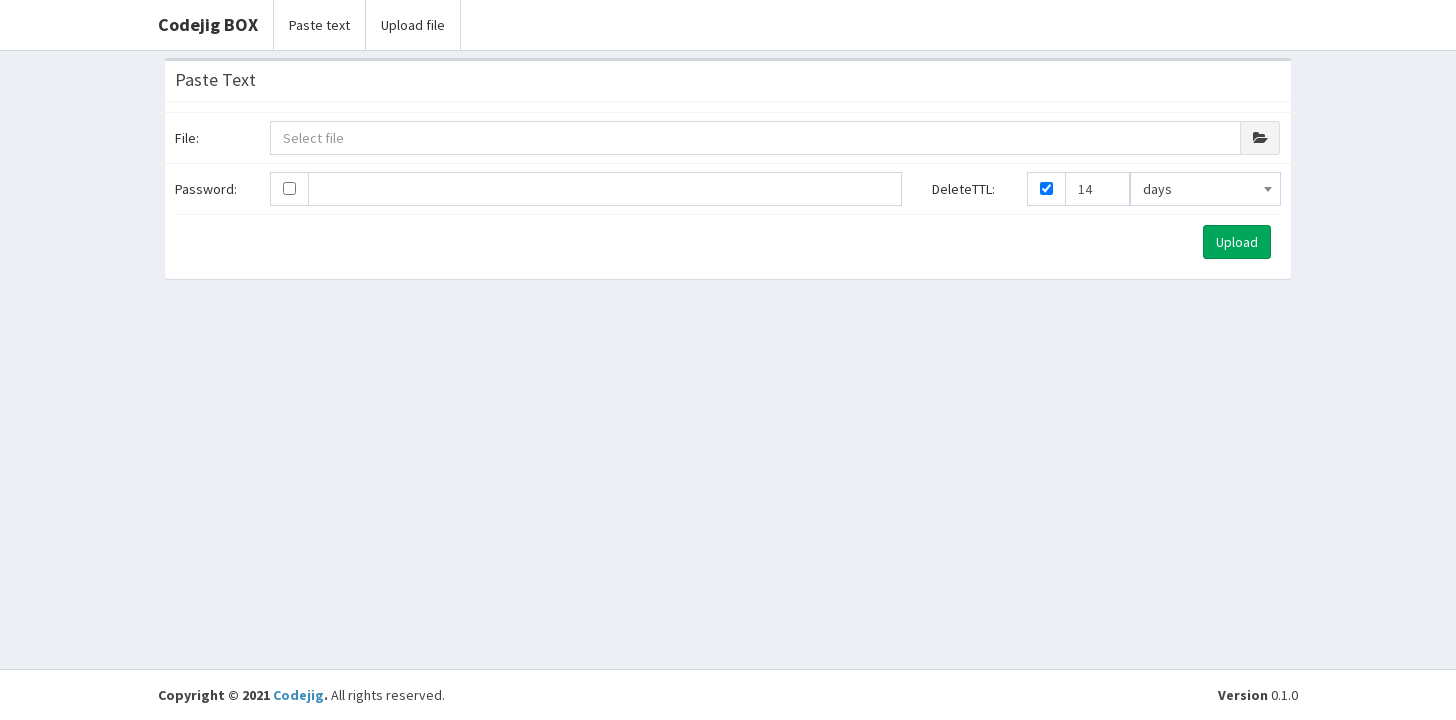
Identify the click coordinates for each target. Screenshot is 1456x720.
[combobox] (1205, 189)
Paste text (319, 25)
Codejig (298, 695)
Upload (1237, 242)
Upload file (413, 25)
